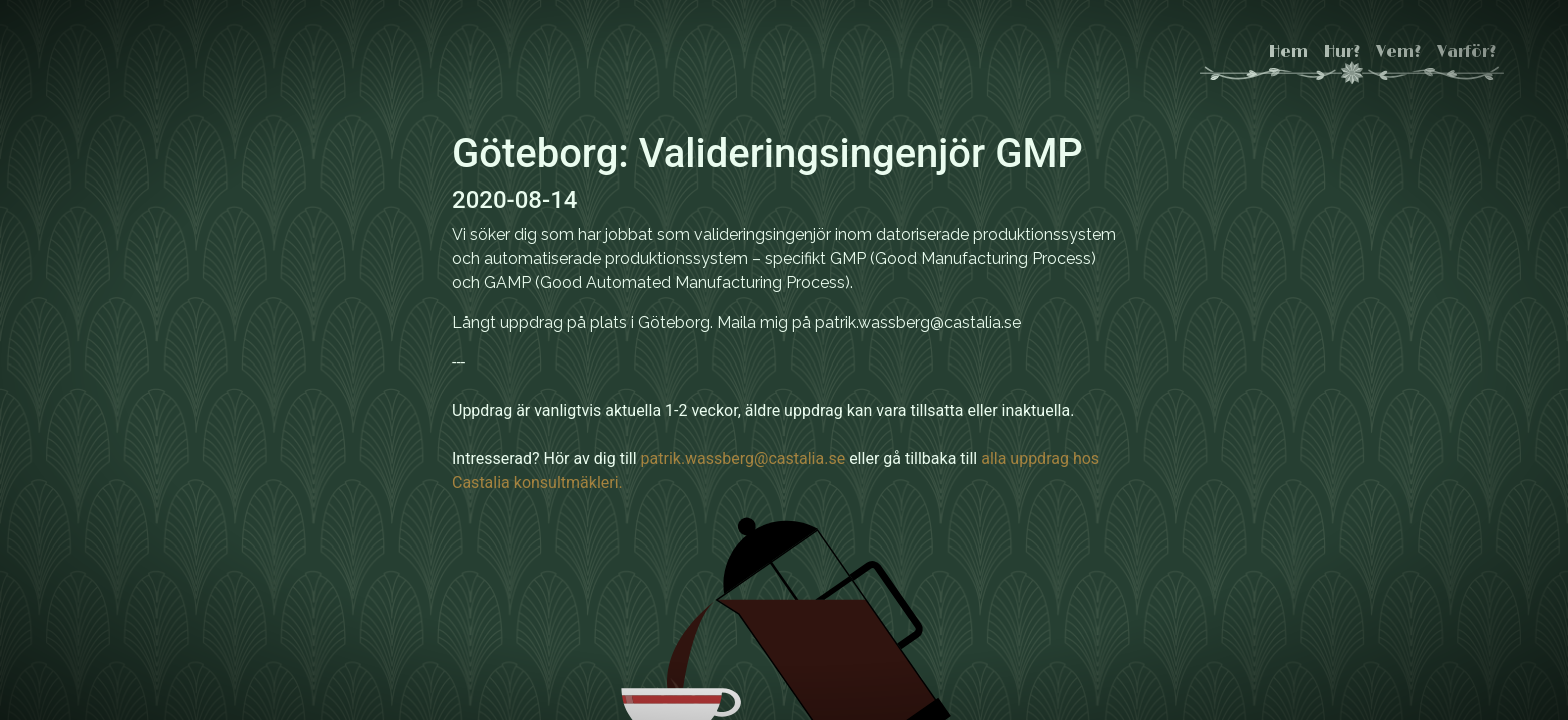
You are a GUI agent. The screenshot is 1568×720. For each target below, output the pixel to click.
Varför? (1466, 52)
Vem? (1398, 52)
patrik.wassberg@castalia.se (743, 458)
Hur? (1342, 52)
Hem (1288, 52)
